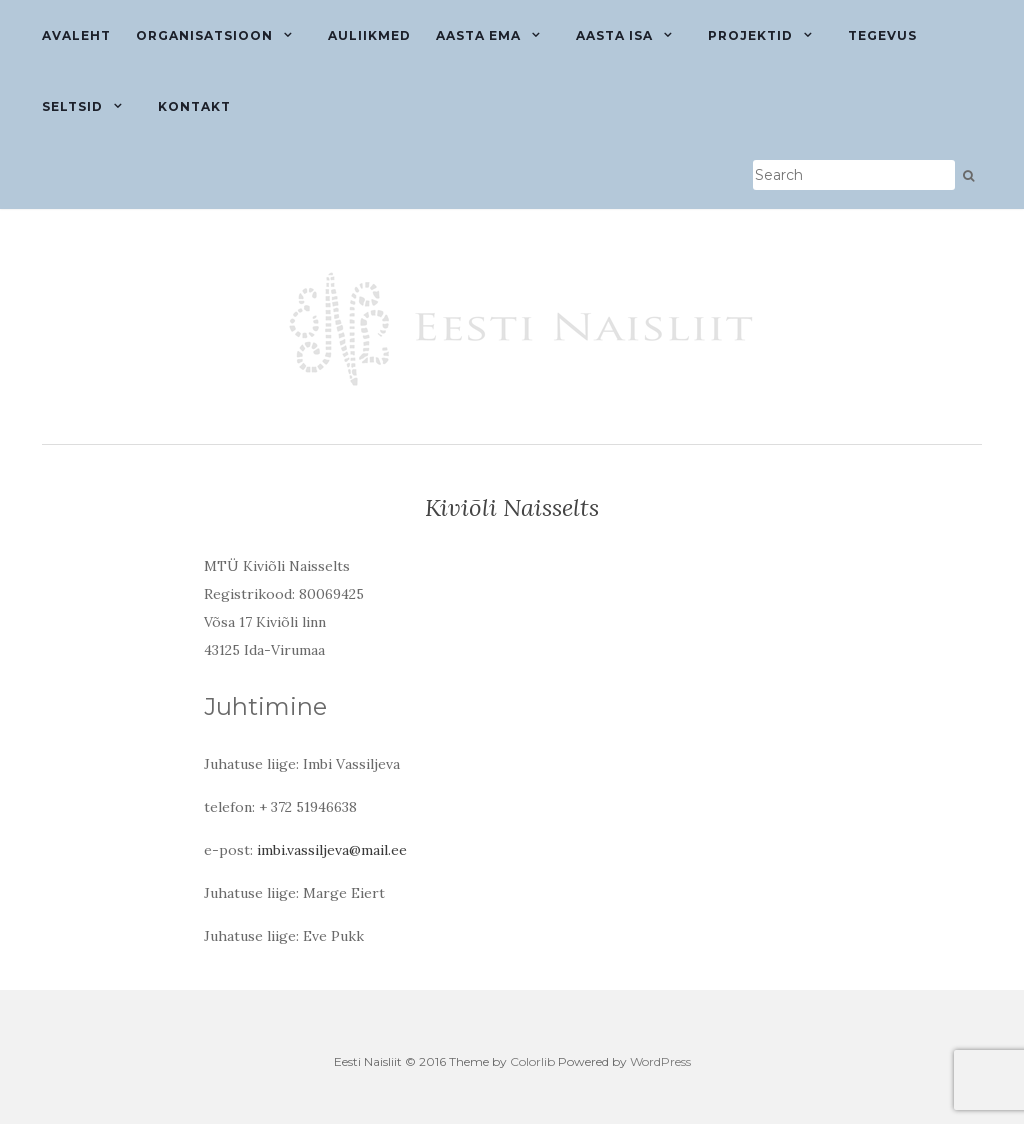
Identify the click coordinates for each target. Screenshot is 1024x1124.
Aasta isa (614, 35)
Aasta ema (478, 35)
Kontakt (194, 106)
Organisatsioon (204, 35)
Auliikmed (369, 35)
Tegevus (882, 35)
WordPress (660, 1061)
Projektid (750, 35)
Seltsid (72, 106)
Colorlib (532, 1061)
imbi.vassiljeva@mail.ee (332, 850)
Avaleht (76, 35)
